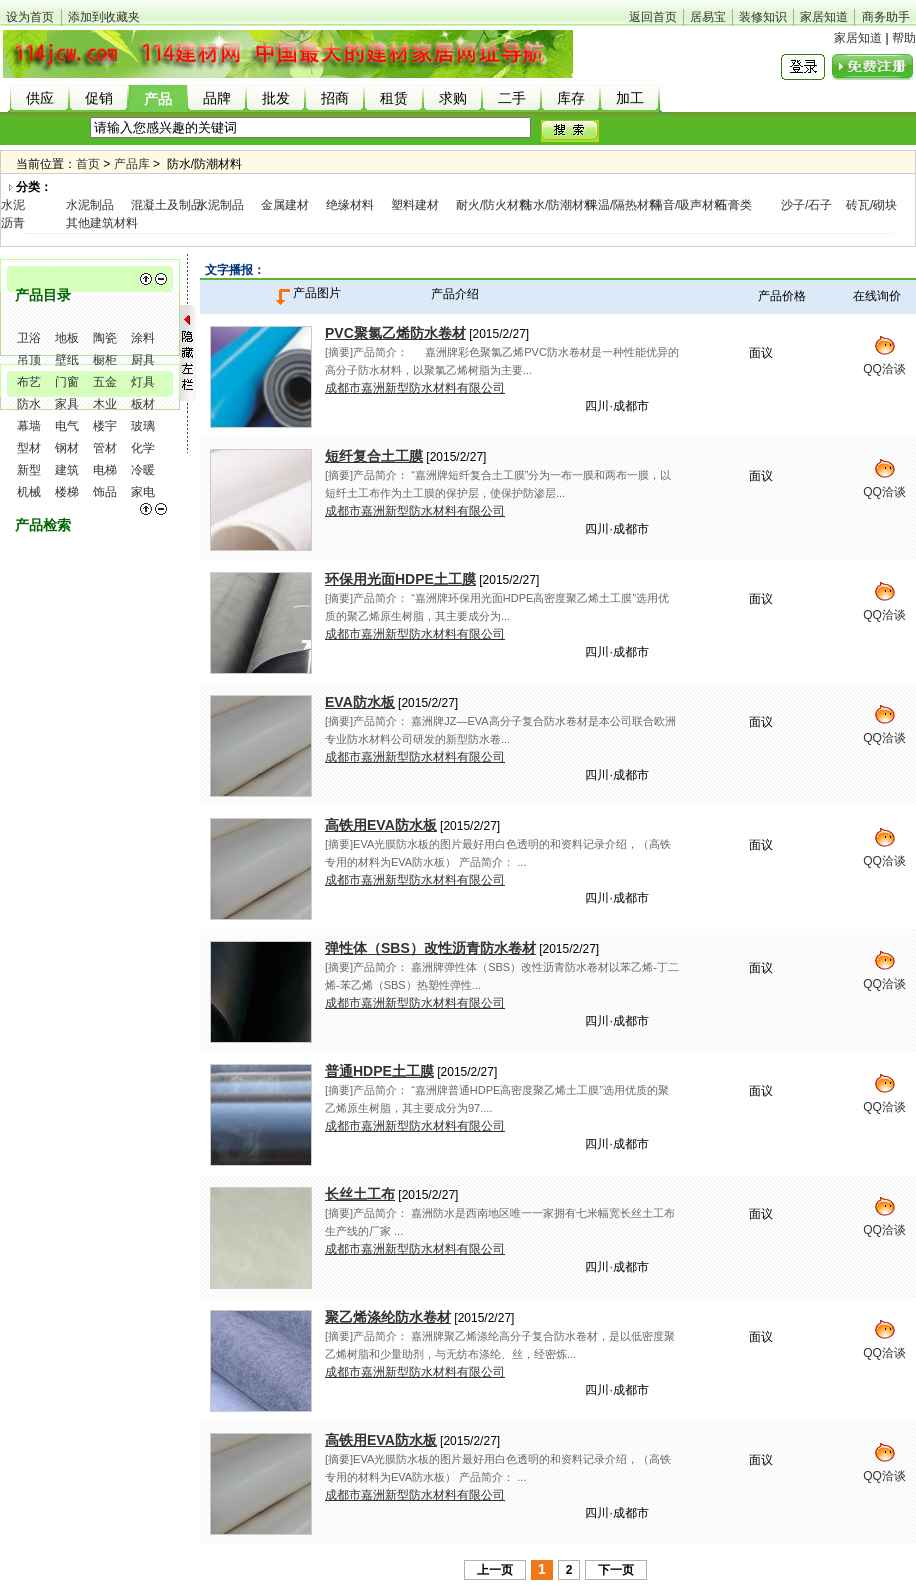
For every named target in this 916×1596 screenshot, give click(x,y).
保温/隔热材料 (623, 205)
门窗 (67, 382)
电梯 (105, 470)
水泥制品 (90, 205)
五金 (105, 382)
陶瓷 (105, 338)
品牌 (217, 98)
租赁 (394, 98)
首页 (88, 164)
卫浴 (29, 338)
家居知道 (824, 17)
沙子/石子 (806, 205)
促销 (99, 98)
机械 (29, 492)
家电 (143, 492)
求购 (453, 98)
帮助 (904, 38)
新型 (29, 470)
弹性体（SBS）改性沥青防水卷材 (430, 948)
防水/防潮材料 (558, 205)
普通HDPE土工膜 (379, 1071)
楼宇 (105, 426)
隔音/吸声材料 (688, 205)
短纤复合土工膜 (374, 456)
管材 (105, 448)
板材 (143, 404)
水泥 (13, 205)
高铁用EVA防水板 (381, 825)
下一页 (616, 1570)
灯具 (143, 382)
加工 (630, 98)
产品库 (132, 164)
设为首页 (30, 17)
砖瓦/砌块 (871, 205)
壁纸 (67, 360)
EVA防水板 (360, 702)
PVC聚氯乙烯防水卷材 (395, 333)
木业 (105, 404)
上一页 (495, 1570)
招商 (335, 98)
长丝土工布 (360, 1194)
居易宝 (708, 17)
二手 (512, 98)
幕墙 (29, 426)
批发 (276, 98)
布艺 (29, 382)
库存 (571, 98)
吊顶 (29, 360)
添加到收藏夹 (104, 17)
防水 (29, 404)
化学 (143, 448)
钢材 (67, 448)
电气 (67, 426)
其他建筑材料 (102, 223)
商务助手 (886, 17)
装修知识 (763, 17)
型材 (29, 448)
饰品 (105, 492)
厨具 (143, 360)
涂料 (143, 338)
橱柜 (105, 360)
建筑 (67, 470)
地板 (67, 338)
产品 (158, 99)
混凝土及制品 (167, 205)
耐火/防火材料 (493, 205)
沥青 (13, 223)
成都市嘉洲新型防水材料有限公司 (415, 388)
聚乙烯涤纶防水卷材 (388, 1317)
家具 (67, 404)
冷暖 (143, 470)
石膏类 (734, 205)
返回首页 (653, 17)
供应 (40, 98)
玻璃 (143, 426)
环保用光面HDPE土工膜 (400, 579)
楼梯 (67, 492)
